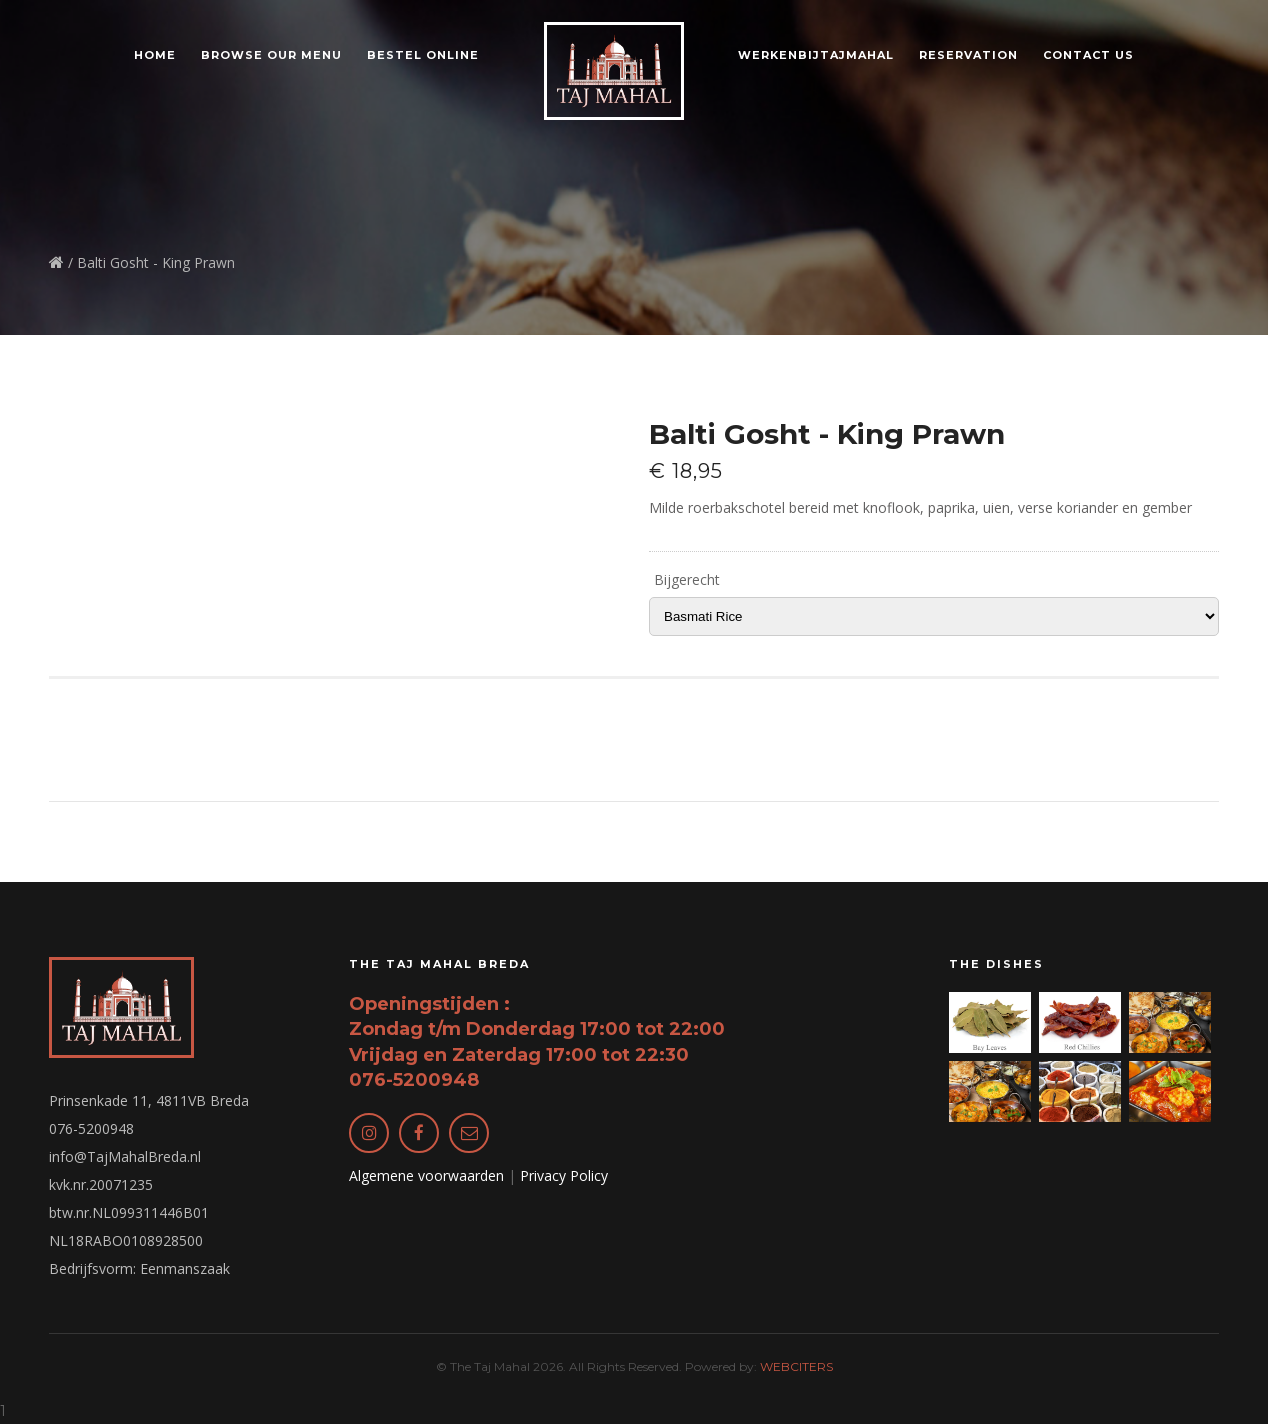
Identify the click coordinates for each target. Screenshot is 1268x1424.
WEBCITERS (796, 1366)
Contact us (1088, 55)
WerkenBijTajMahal (816, 55)
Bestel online (423, 55)
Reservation (968, 55)
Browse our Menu (271, 55)
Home (155, 55)
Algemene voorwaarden (426, 1175)
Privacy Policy (564, 1175)
